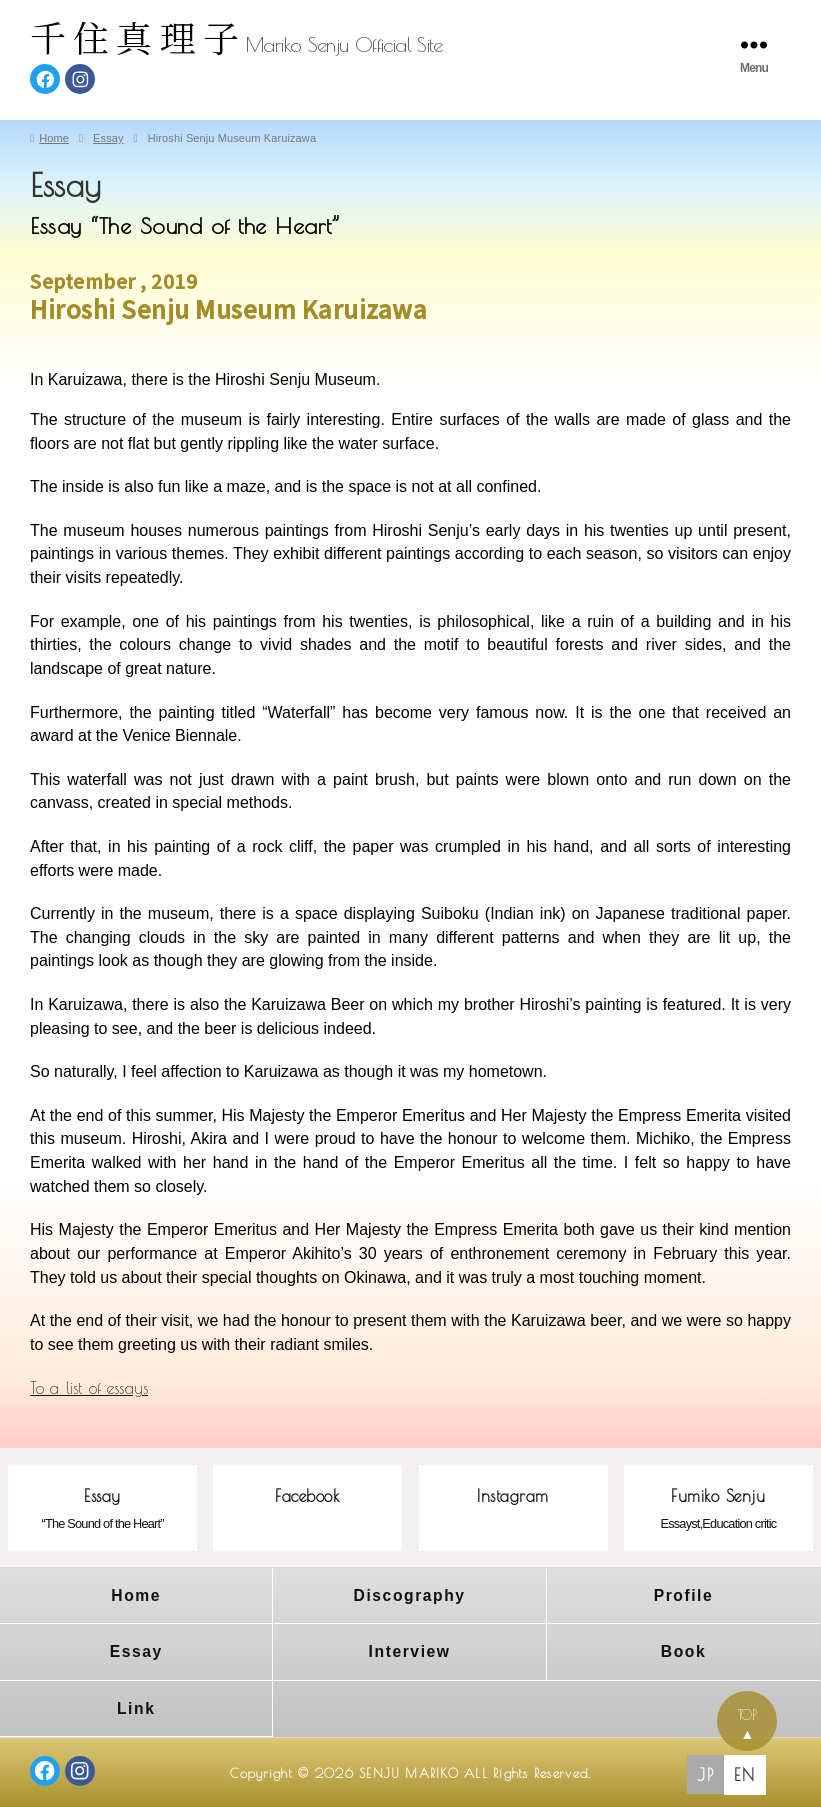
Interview (409, 1649)
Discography (409, 1594)
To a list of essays (89, 1388)
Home (136, 1594)
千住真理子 (138, 36)
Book (684, 1649)
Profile (683, 1594)
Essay (136, 1649)
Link (136, 1704)
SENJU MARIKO (408, 1769)
